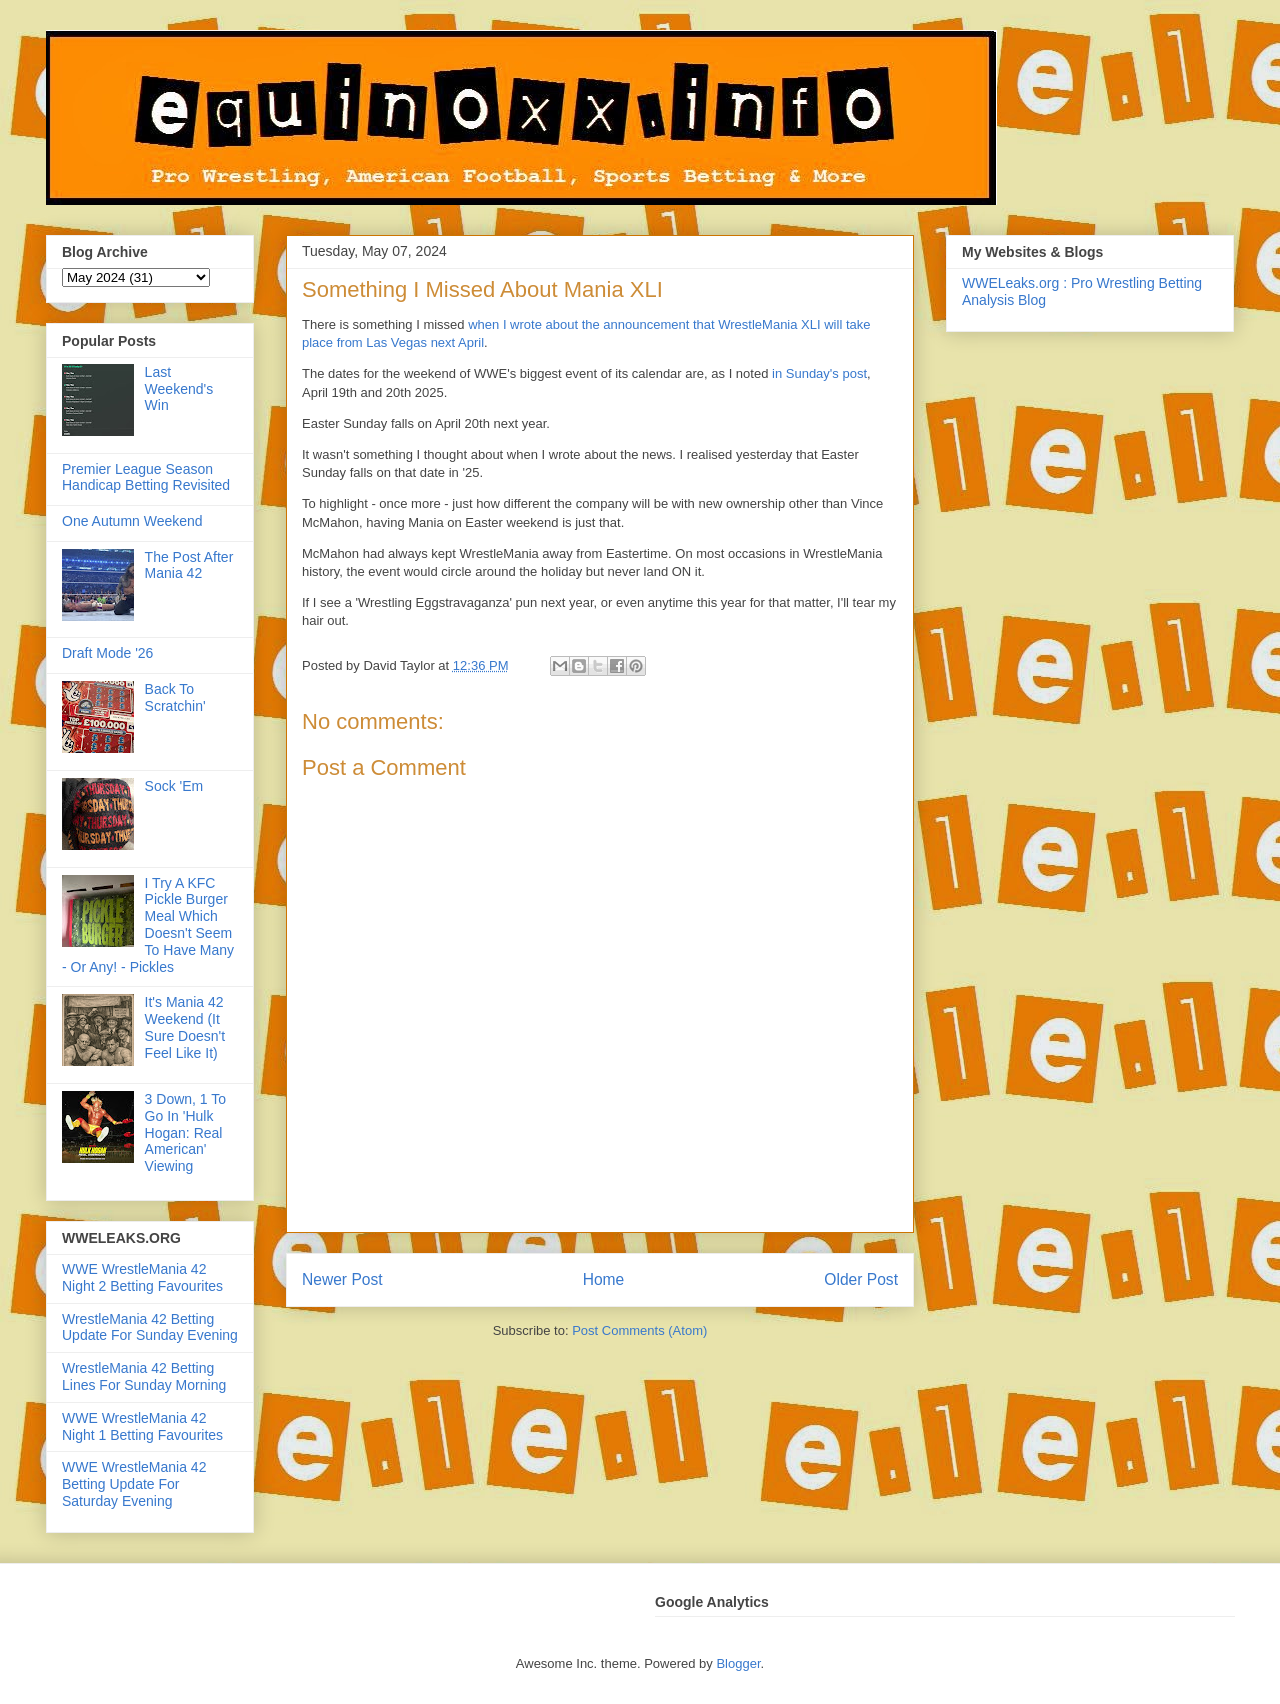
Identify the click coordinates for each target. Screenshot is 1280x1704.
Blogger (738, 1663)
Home (604, 1279)
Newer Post (342, 1279)
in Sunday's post (819, 373)
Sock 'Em (174, 786)
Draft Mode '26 (107, 653)
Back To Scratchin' (175, 697)
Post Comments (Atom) (639, 1330)
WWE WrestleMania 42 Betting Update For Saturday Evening (134, 1484)
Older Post (861, 1279)
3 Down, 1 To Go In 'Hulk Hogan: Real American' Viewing (185, 1132)
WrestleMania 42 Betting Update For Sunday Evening (150, 1327)
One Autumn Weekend (132, 521)
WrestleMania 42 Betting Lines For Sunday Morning (144, 1376)
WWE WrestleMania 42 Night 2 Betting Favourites (142, 1277)
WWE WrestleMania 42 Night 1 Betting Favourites (142, 1426)
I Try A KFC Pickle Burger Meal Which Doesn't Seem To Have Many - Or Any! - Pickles (148, 925)
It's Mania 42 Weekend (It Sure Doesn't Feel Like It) (185, 1027)
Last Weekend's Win (179, 389)
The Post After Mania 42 (189, 565)
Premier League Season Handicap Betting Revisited (146, 477)
